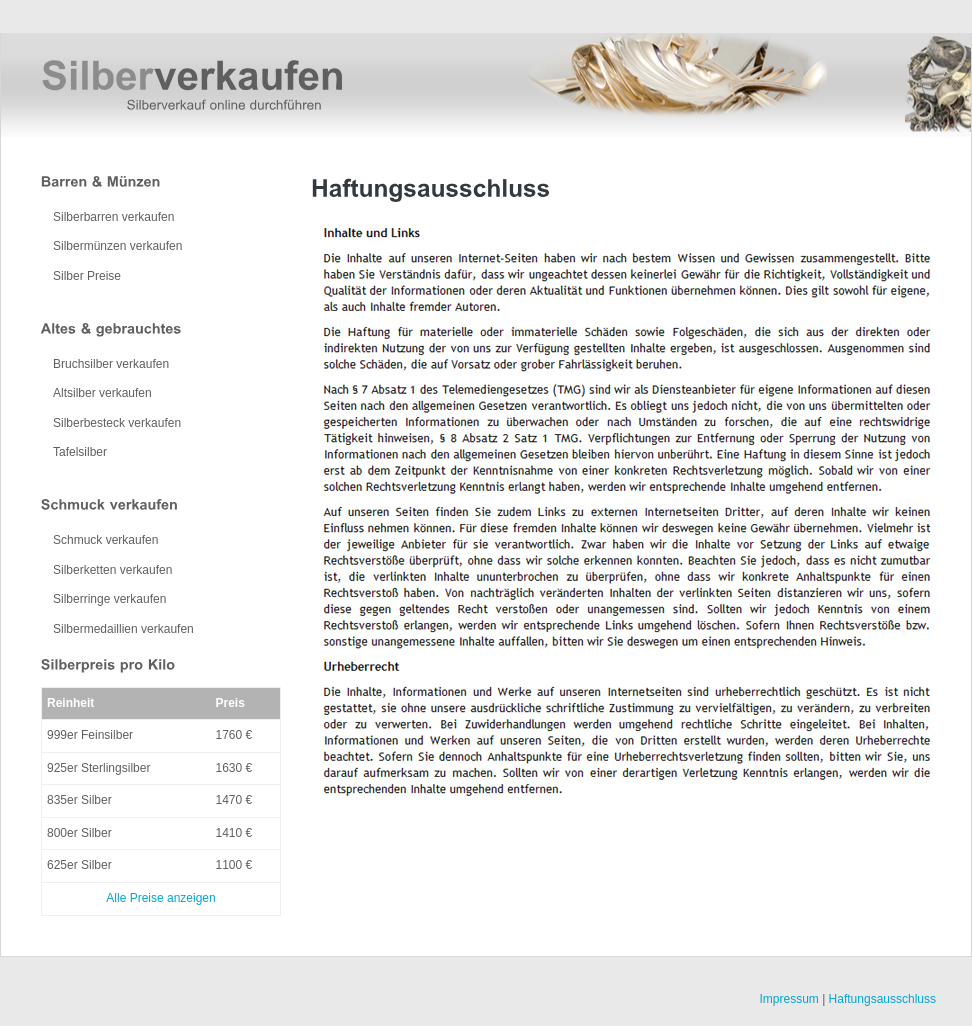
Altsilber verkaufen (102, 393)
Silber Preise (87, 276)
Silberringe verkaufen (109, 599)
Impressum (788, 999)
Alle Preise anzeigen (160, 898)
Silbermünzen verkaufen (117, 246)
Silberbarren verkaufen (113, 217)
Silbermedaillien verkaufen (123, 629)
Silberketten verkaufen (112, 570)
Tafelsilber (80, 452)
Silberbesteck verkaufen (117, 423)
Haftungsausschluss (882, 999)
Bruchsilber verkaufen (111, 364)
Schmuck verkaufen (105, 540)
